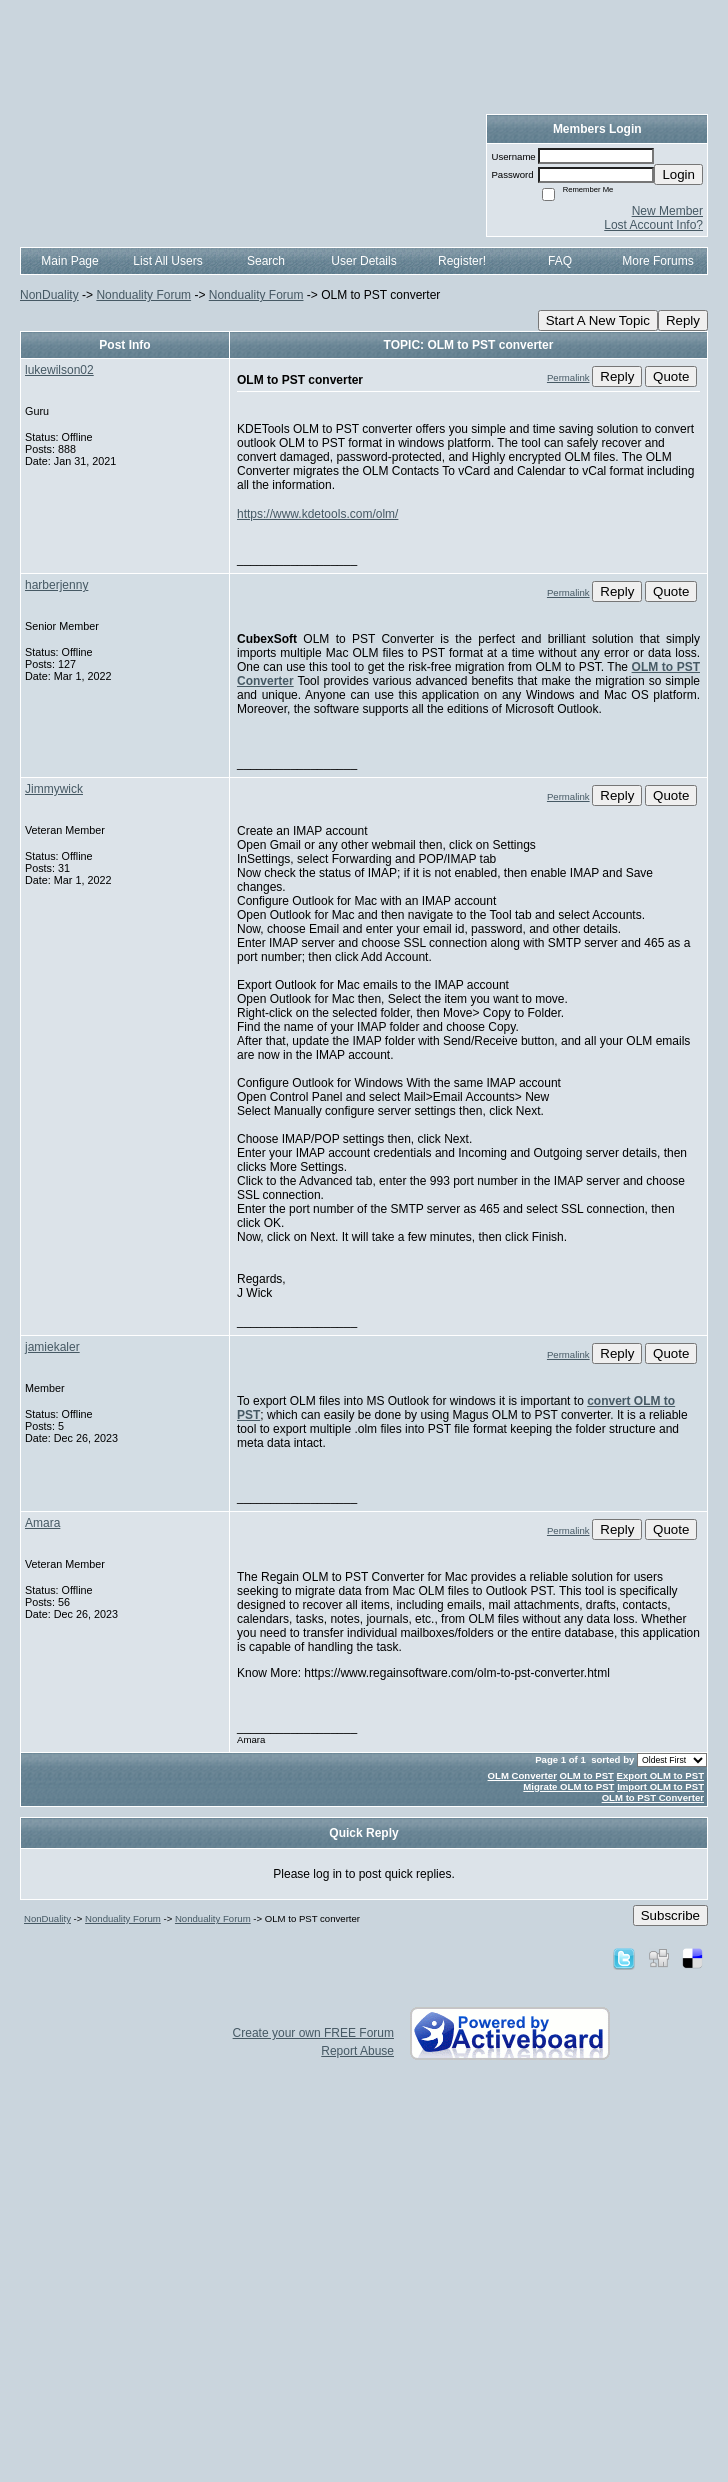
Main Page (69, 261)
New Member (667, 211)
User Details (363, 261)
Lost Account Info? (653, 225)
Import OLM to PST (660, 1786)
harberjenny (56, 585)
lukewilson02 (59, 370)
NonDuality (49, 295)
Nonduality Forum (143, 295)
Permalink (568, 377)
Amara (42, 1523)
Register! (462, 261)
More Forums (657, 261)
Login (678, 174)
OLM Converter (522, 1775)
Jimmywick (54, 789)
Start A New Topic (598, 320)
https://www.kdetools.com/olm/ (317, 514)
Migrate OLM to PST (568, 1786)
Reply (683, 320)
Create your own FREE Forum (313, 2033)
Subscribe (670, 1915)
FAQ (560, 261)
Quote (671, 376)
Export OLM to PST (660, 1775)
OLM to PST (587, 1775)
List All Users (167, 261)
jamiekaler (52, 1347)
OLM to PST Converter (653, 1797)
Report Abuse (357, 2051)
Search (266, 261)
